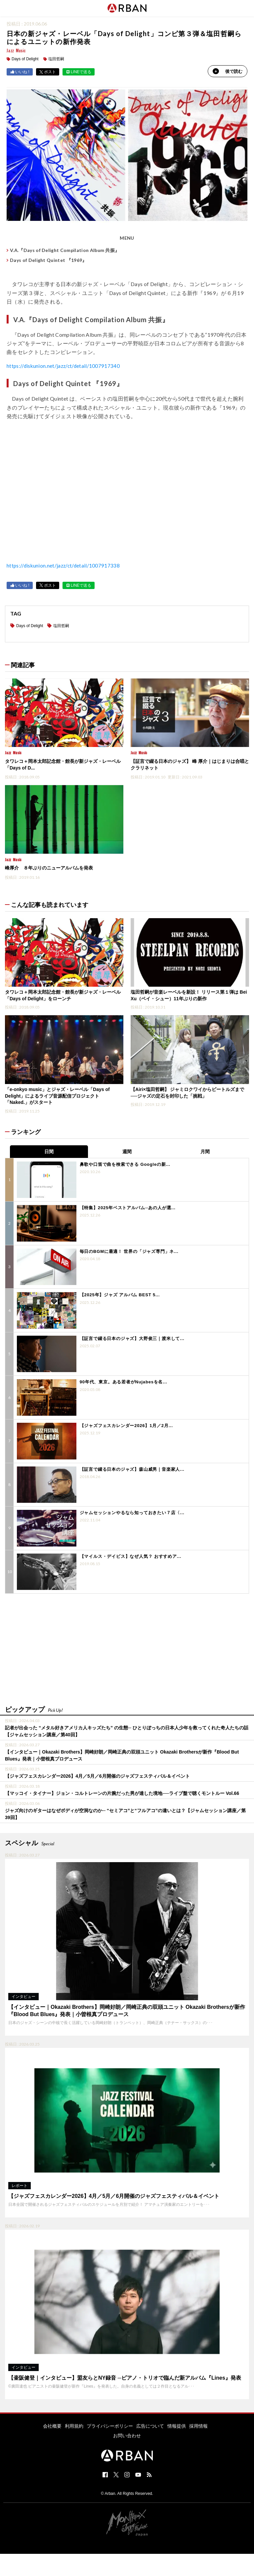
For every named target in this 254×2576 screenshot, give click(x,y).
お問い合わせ (127, 2435)
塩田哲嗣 (56, 59)
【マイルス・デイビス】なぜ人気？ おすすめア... (130, 1556)
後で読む (227, 71)
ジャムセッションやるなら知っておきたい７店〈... (132, 1512)
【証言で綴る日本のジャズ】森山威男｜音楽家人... (132, 1468)
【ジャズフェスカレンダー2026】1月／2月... (126, 1425)
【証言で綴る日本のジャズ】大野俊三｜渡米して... (132, 1338)
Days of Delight (25, 59)
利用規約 (74, 2425)
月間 (205, 1151)
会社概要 (52, 2425)
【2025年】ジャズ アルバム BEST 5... (120, 1294)
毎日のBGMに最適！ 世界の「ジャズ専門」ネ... (129, 1251)
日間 (49, 1151)
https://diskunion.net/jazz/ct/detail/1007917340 (64, 366)
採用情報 (198, 2425)
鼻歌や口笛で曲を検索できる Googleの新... (125, 1164)
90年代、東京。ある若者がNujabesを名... (123, 1381)
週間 (127, 1151)
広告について (150, 2425)
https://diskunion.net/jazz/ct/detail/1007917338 (64, 565)
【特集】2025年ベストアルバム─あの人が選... (128, 1207)
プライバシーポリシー (110, 2425)
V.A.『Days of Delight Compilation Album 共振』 (64, 250)
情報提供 (176, 2425)
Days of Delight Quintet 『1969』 (48, 260)
